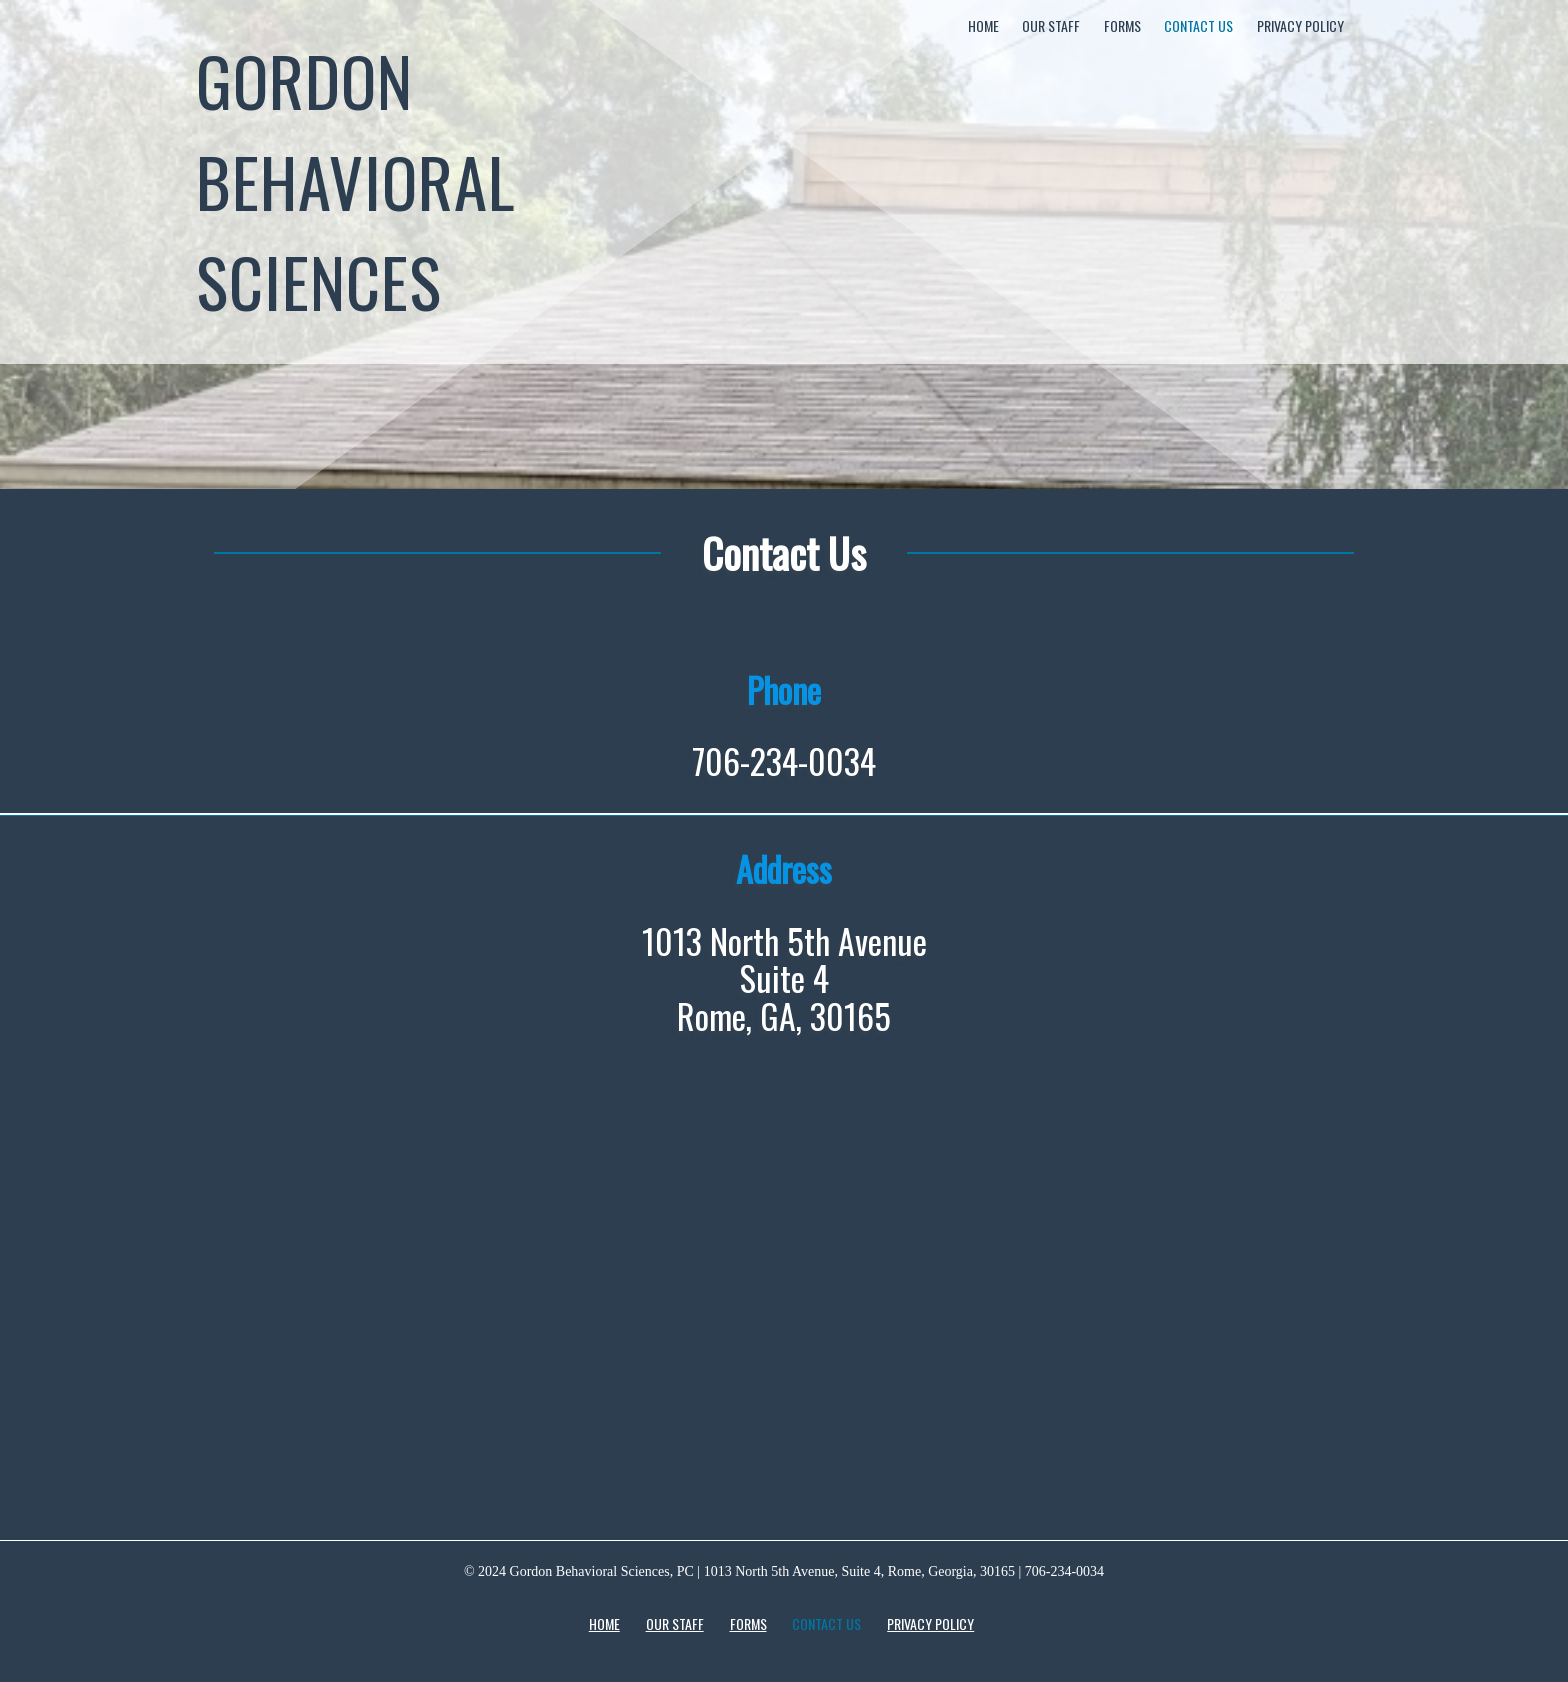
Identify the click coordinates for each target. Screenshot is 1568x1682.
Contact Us (1198, 25)
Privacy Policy (1300, 25)
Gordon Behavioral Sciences (355, 180)
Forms (1122, 25)
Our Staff (1051, 25)
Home (983, 25)
